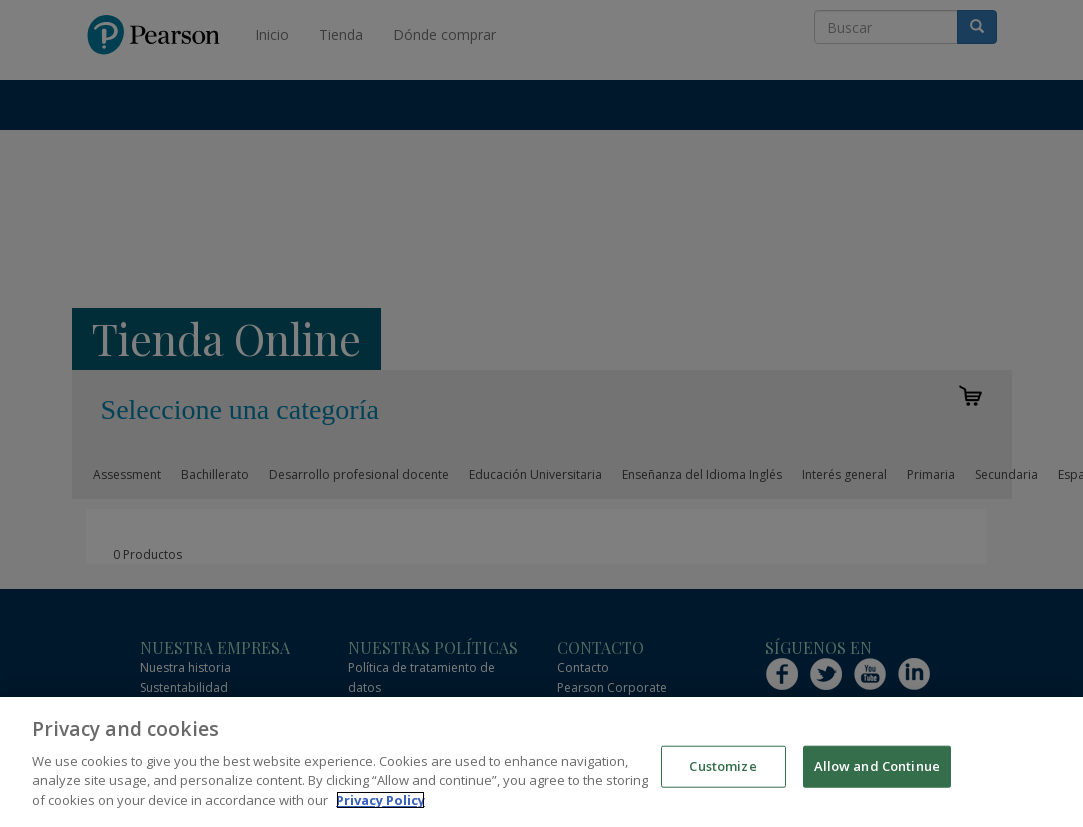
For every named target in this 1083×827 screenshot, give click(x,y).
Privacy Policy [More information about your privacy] (380, 812)
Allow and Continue (877, 778)
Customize (722, 778)
